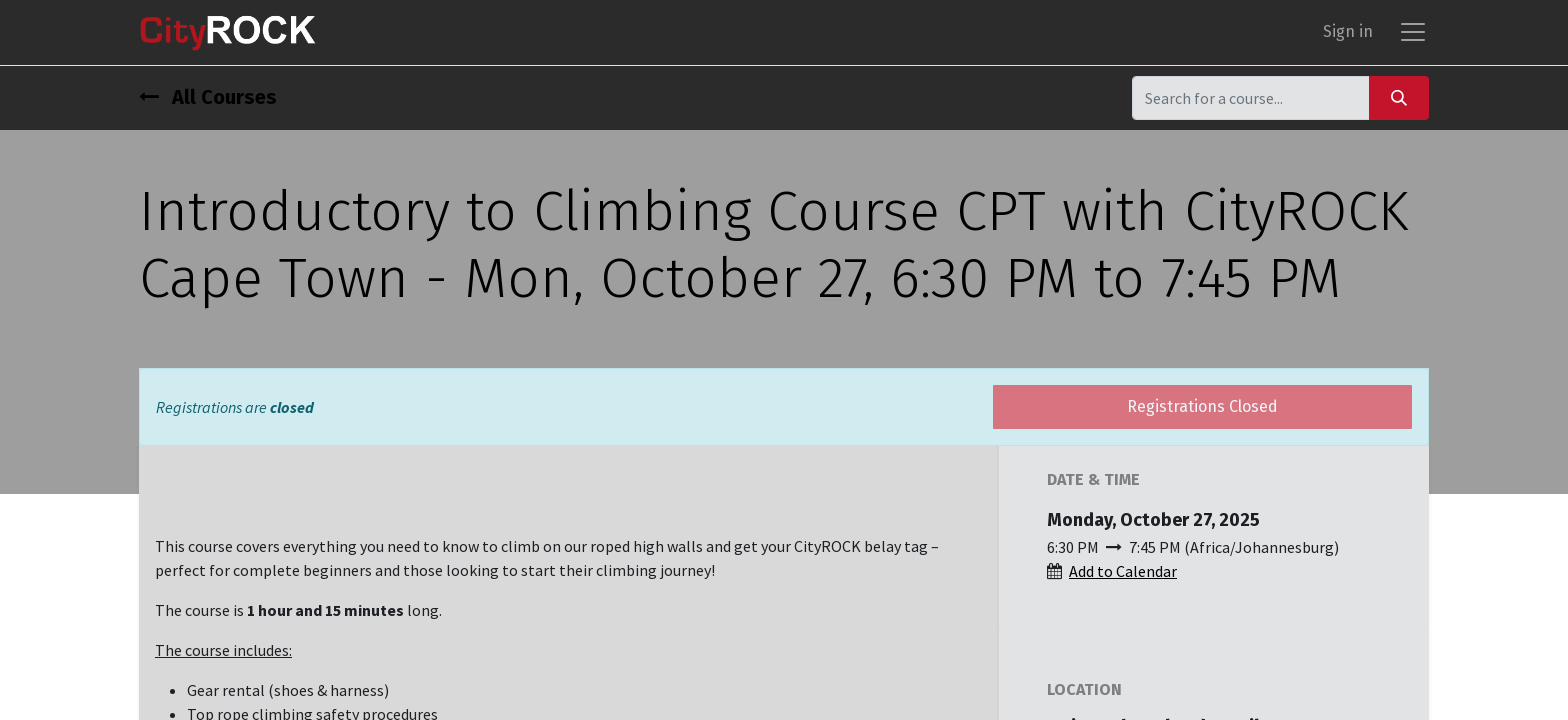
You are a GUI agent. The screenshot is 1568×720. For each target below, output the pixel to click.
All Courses (208, 104)
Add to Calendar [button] (1123, 578)
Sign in (1348, 35)
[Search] (1399, 104)
